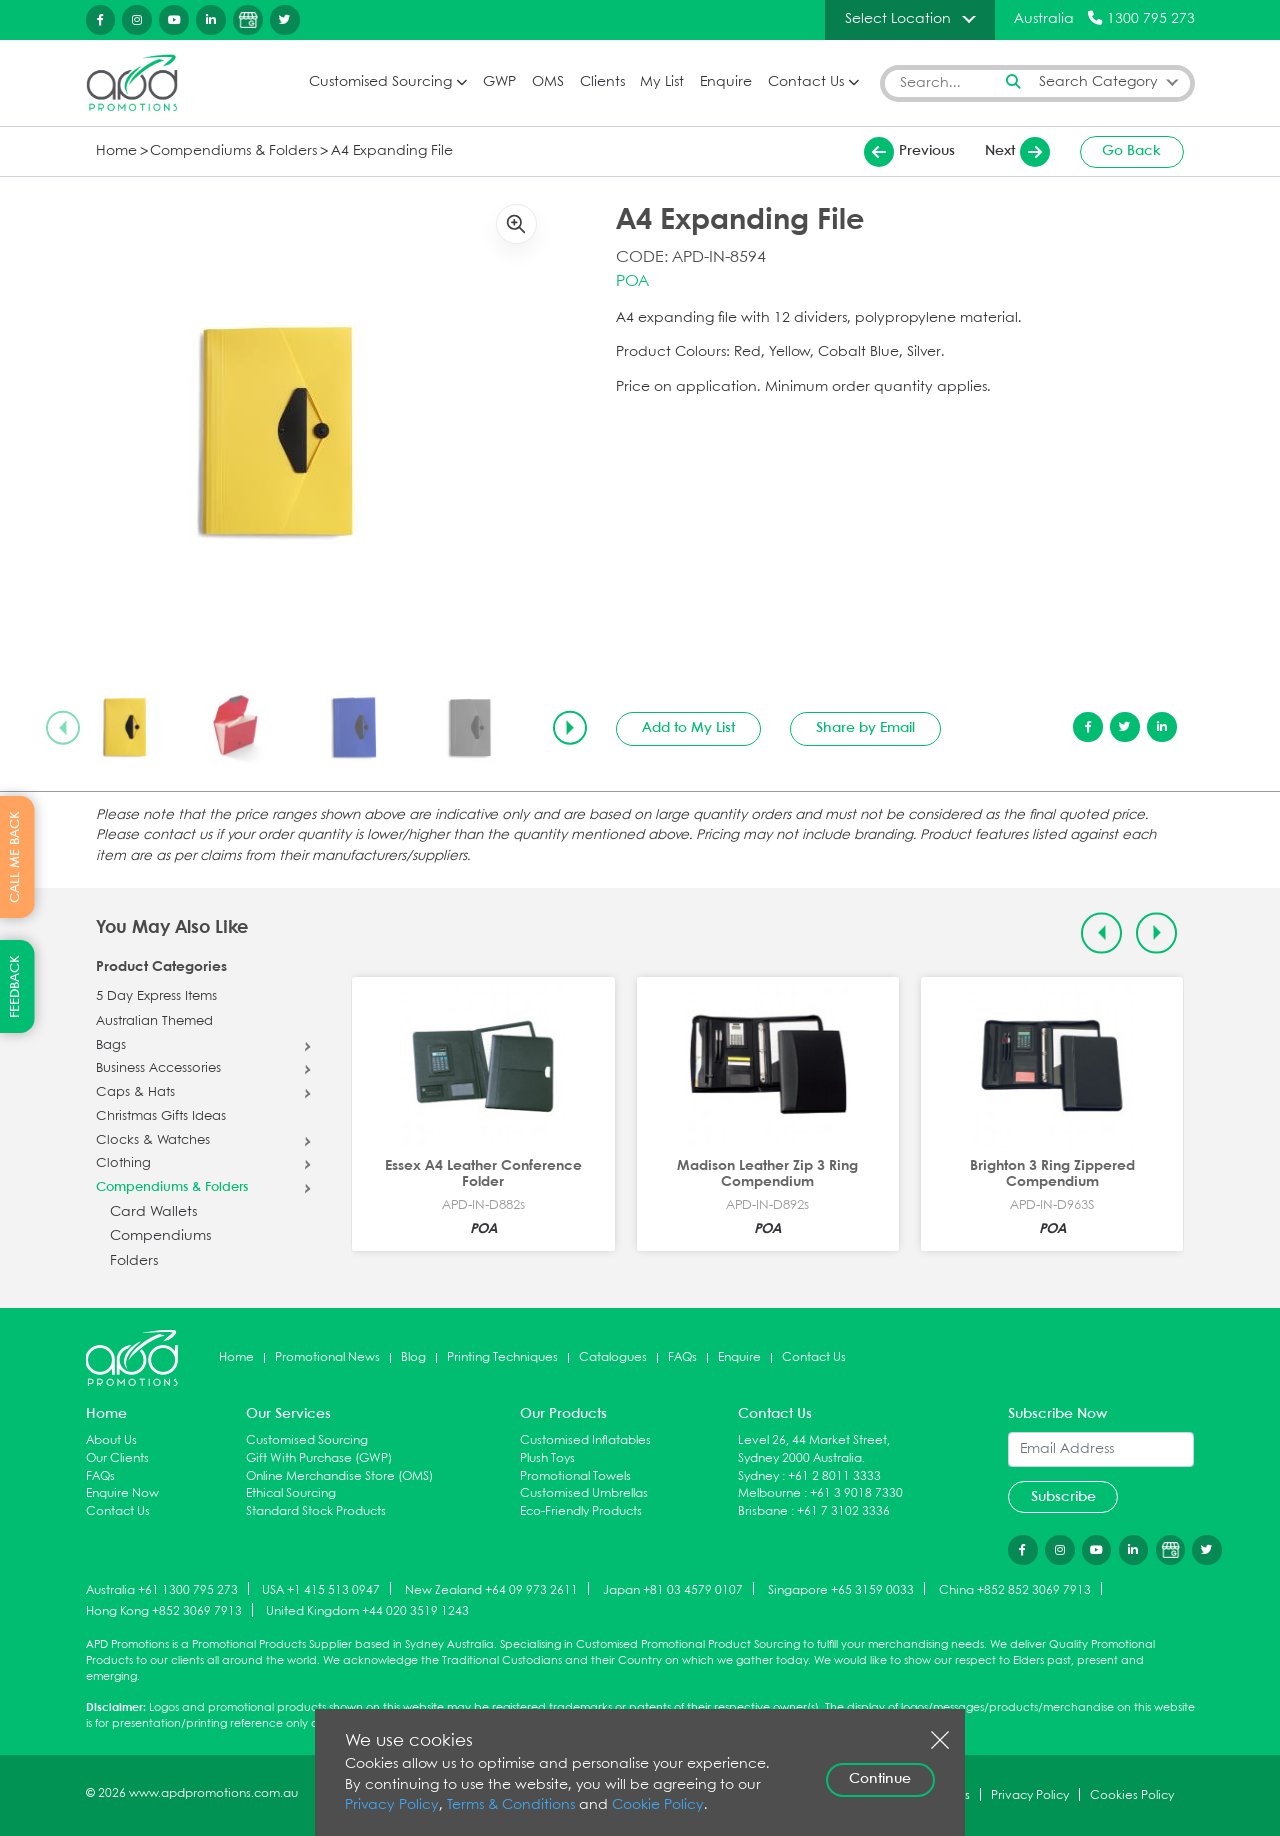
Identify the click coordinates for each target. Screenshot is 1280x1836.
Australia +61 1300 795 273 (162, 1589)
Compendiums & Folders (233, 151)
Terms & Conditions (511, 1805)
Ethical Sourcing (291, 1493)
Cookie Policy (658, 1805)
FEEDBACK (15, 986)
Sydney (758, 1476)
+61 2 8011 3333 (834, 1476)
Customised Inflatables (585, 1440)
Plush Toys (547, 1458)
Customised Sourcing (380, 82)
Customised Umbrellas (584, 1493)
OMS (548, 82)
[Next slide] (570, 728)
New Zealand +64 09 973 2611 (491, 1589)
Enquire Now (122, 1493)
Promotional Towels (575, 1476)
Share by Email (865, 728)
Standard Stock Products (316, 1511)
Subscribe (1063, 1497)
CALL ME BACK (15, 857)
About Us (111, 1440)
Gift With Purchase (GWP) (319, 1458)
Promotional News (327, 1357)
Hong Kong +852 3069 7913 (164, 1611)
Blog (413, 1357)
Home (116, 151)
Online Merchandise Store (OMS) (339, 1476)
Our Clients (117, 1458)
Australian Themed (154, 1022)
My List (662, 82)
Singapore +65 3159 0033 (841, 1589)
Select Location (898, 19)
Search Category (1098, 82)
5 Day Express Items (156, 997)
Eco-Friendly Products (581, 1511)
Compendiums (160, 1236)
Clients (602, 82)
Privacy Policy (392, 1805)
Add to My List (688, 728)
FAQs (682, 1357)
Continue (880, 1779)
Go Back (1131, 151)
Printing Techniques (502, 1357)
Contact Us (806, 82)
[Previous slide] (63, 728)
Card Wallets (153, 1212)
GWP (499, 82)
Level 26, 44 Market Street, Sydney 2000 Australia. (814, 1449)
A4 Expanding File (392, 151)
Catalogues (613, 1357)
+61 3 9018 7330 (856, 1493)
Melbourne (769, 1493)
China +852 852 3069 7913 (1015, 1589)
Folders (134, 1261)
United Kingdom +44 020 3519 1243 (367, 1611)
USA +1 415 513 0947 (321, 1589)
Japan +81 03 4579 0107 (673, 1589)
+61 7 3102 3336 (843, 1511)
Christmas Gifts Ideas (161, 1117)
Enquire (726, 82)
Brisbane (763, 1511)
